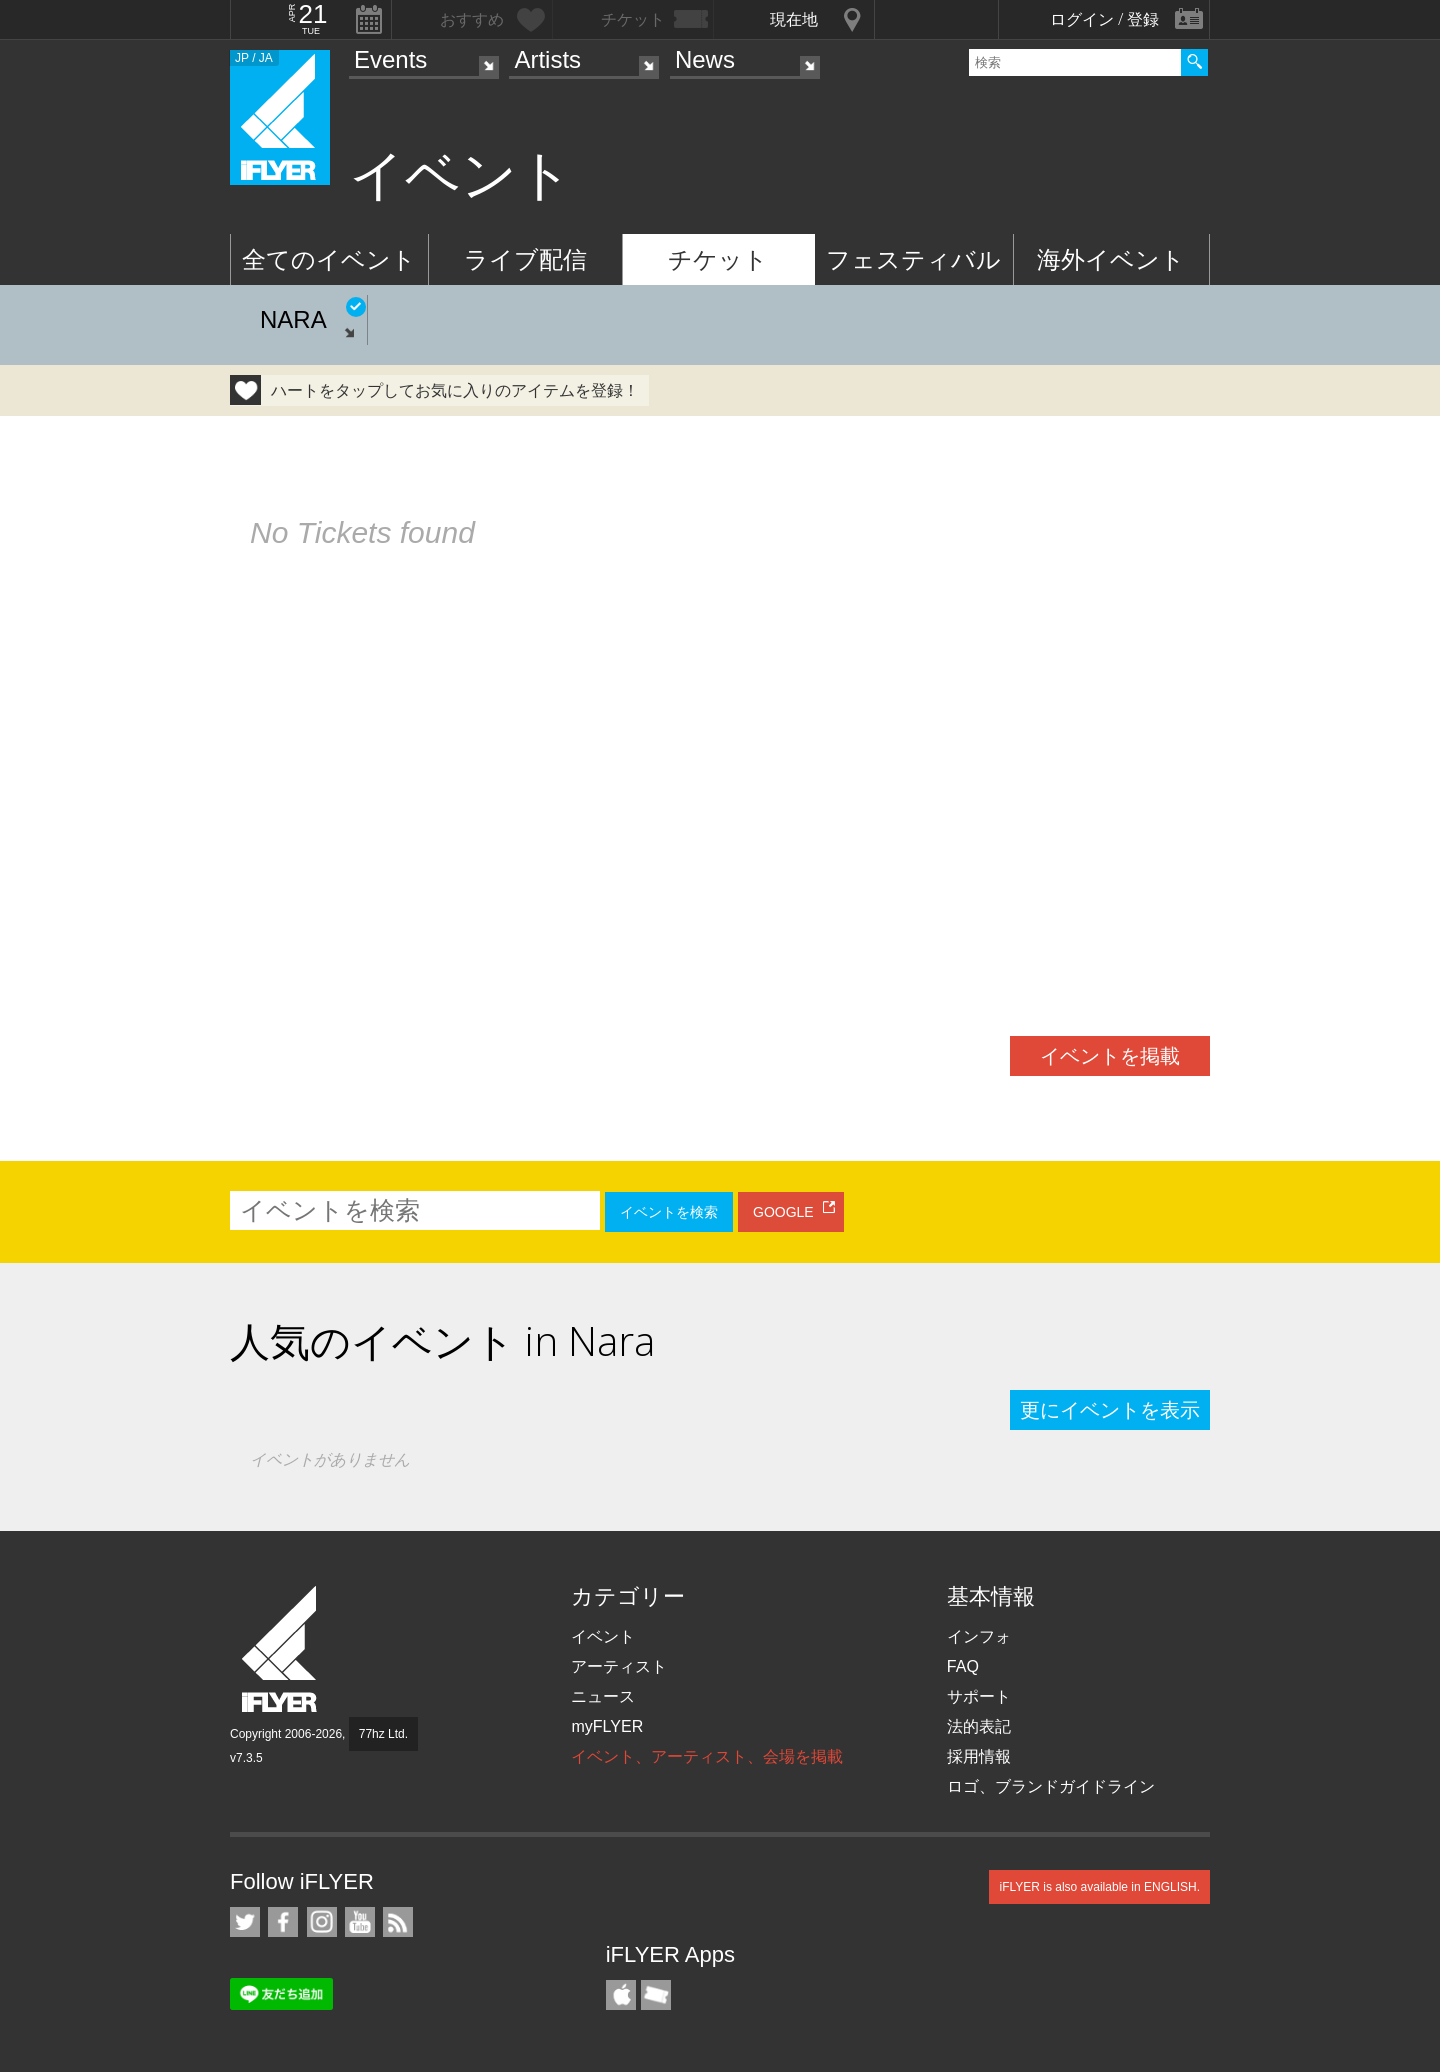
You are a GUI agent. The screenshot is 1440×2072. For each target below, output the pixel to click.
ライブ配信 (525, 259)
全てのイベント (329, 259)
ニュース (603, 1696)
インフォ (979, 1636)
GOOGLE (783, 1212)
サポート (979, 1696)
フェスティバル (913, 259)
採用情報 (979, 1756)
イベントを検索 (669, 1212)
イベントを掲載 (1110, 1056)
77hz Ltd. (383, 1734)
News (705, 59)
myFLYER (607, 1726)
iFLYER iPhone (621, 1995)
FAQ (963, 1666)
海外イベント (1111, 259)
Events (390, 59)
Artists (547, 59)
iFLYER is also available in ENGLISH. (1099, 1887)
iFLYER (281, 1649)
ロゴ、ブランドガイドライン (1051, 1786)
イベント (603, 1636)
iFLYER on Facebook (283, 1922)
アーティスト (619, 1666)
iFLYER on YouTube (360, 1922)
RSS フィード (398, 1922)
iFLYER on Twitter (245, 1922)
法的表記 (979, 1726)
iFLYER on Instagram (322, 1922)
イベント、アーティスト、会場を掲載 (707, 1756)
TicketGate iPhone (656, 1995)
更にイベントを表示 (1110, 1410)
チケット (718, 259)
